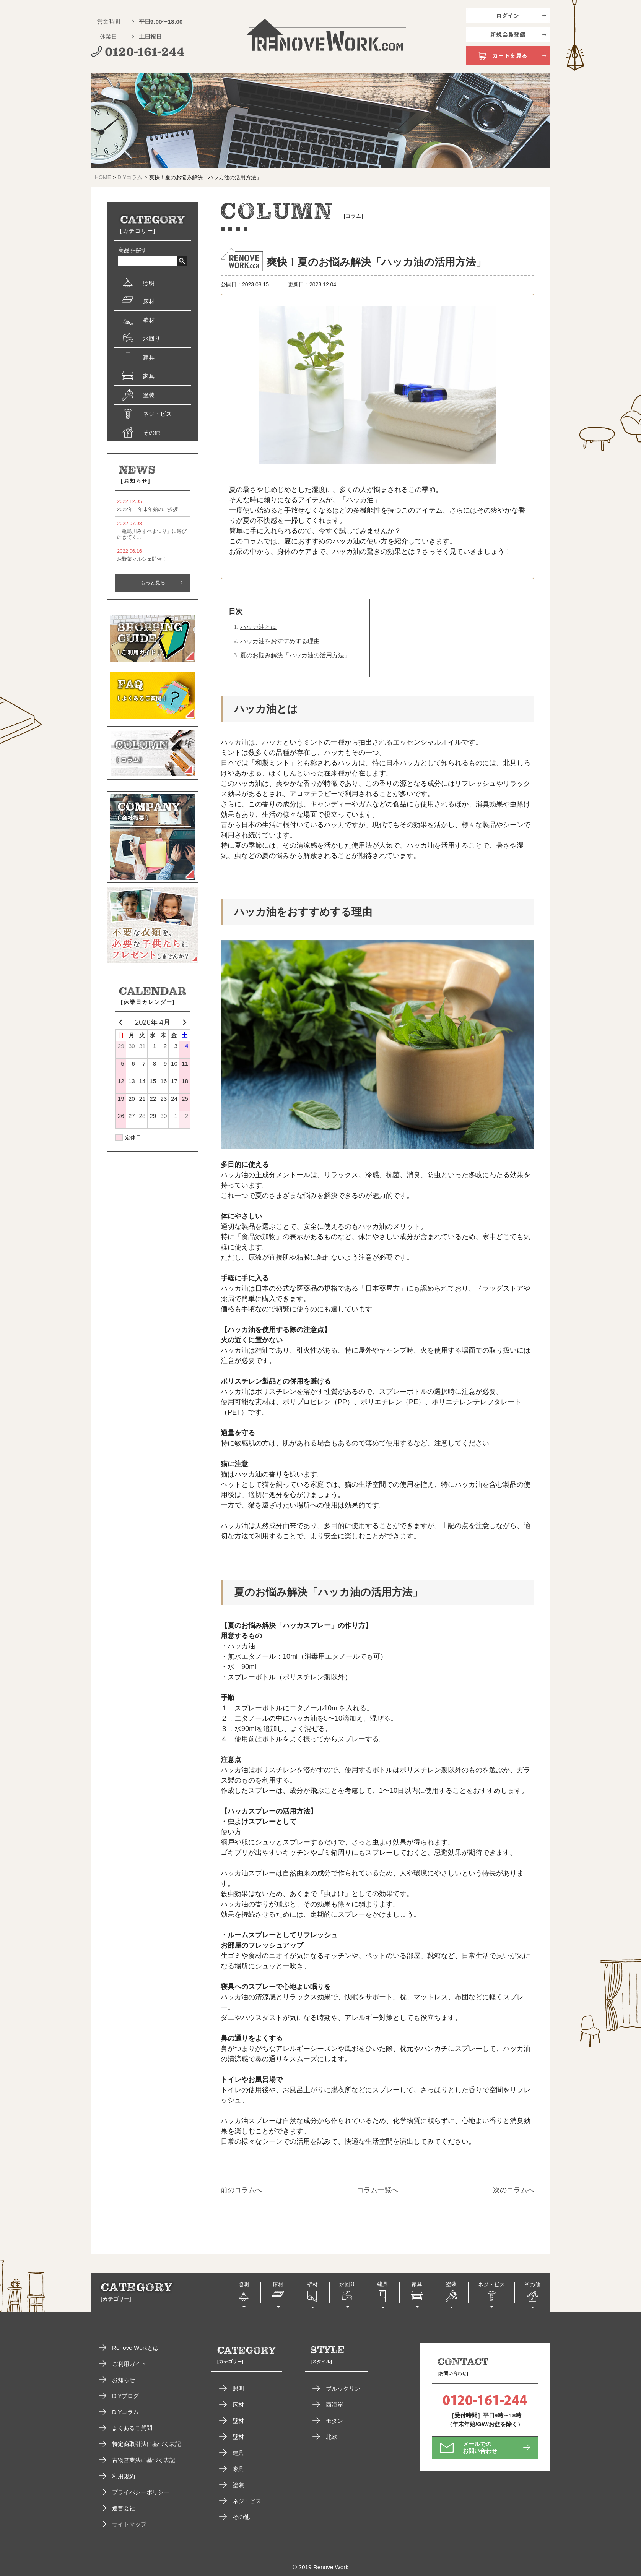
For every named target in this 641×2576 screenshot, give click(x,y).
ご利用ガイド (129, 2363)
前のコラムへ (241, 2190)
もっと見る (152, 583)
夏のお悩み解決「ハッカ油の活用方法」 (295, 655)
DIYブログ (125, 2396)
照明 (238, 2388)
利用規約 (123, 2476)
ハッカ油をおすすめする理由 (280, 641)
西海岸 (334, 2404)
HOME (103, 177)
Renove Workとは (135, 2347)
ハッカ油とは (258, 627)
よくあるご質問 (132, 2428)
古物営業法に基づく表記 (143, 2460)
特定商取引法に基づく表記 (146, 2444)
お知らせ (123, 2379)
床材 (238, 2404)
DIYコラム (129, 177)
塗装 (238, 2485)
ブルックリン (343, 2388)
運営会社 (123, 2508)
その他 (241, 2517)
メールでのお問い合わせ (480, 2447)
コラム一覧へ (377, 2190)
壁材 (238, 2420)
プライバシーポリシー (140, 2492)
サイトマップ (129, 2524)
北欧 (331, 2436)
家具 (238, 2469)
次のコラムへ (513, 2190)
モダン (334, 2420)
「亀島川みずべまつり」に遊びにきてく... (152, 530)
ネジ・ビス (247, 2501)
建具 (238, 2452)
